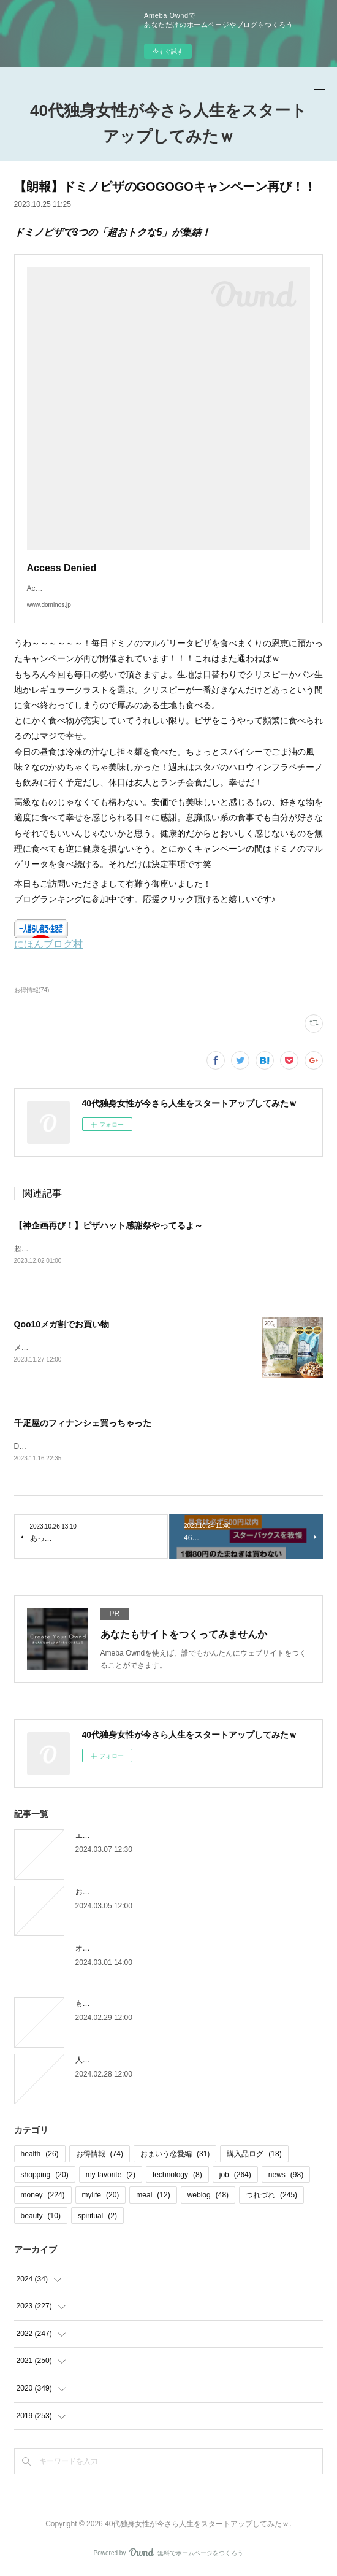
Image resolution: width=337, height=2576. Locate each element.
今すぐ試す (168, 51)
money (43, 2196)
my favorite (110, 2176)
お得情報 (99, 2155)
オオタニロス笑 (101, 1950)
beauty (41, 2217)
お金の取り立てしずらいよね (123, 1893)
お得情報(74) (32, 990)
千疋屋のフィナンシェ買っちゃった (82, 1424)
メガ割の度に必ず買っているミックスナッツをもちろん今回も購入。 (128, 1348)
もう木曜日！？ (101, 2005)
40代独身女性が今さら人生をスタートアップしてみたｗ (168, 123)
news (285, 2176)
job (235, 2176)
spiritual (97, 2217)
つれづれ (271, 2196)
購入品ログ (254, 2155)
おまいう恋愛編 (175, 2155)
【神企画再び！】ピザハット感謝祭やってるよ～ (108, 1225)
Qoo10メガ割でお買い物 (62, 1325)
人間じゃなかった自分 (112, 2061)
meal (153, 2196)
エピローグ (93, 1837)
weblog (208, 2196)
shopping (45, 2176)
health (40, 2155)
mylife (100, 2196)
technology (177, 2176)
